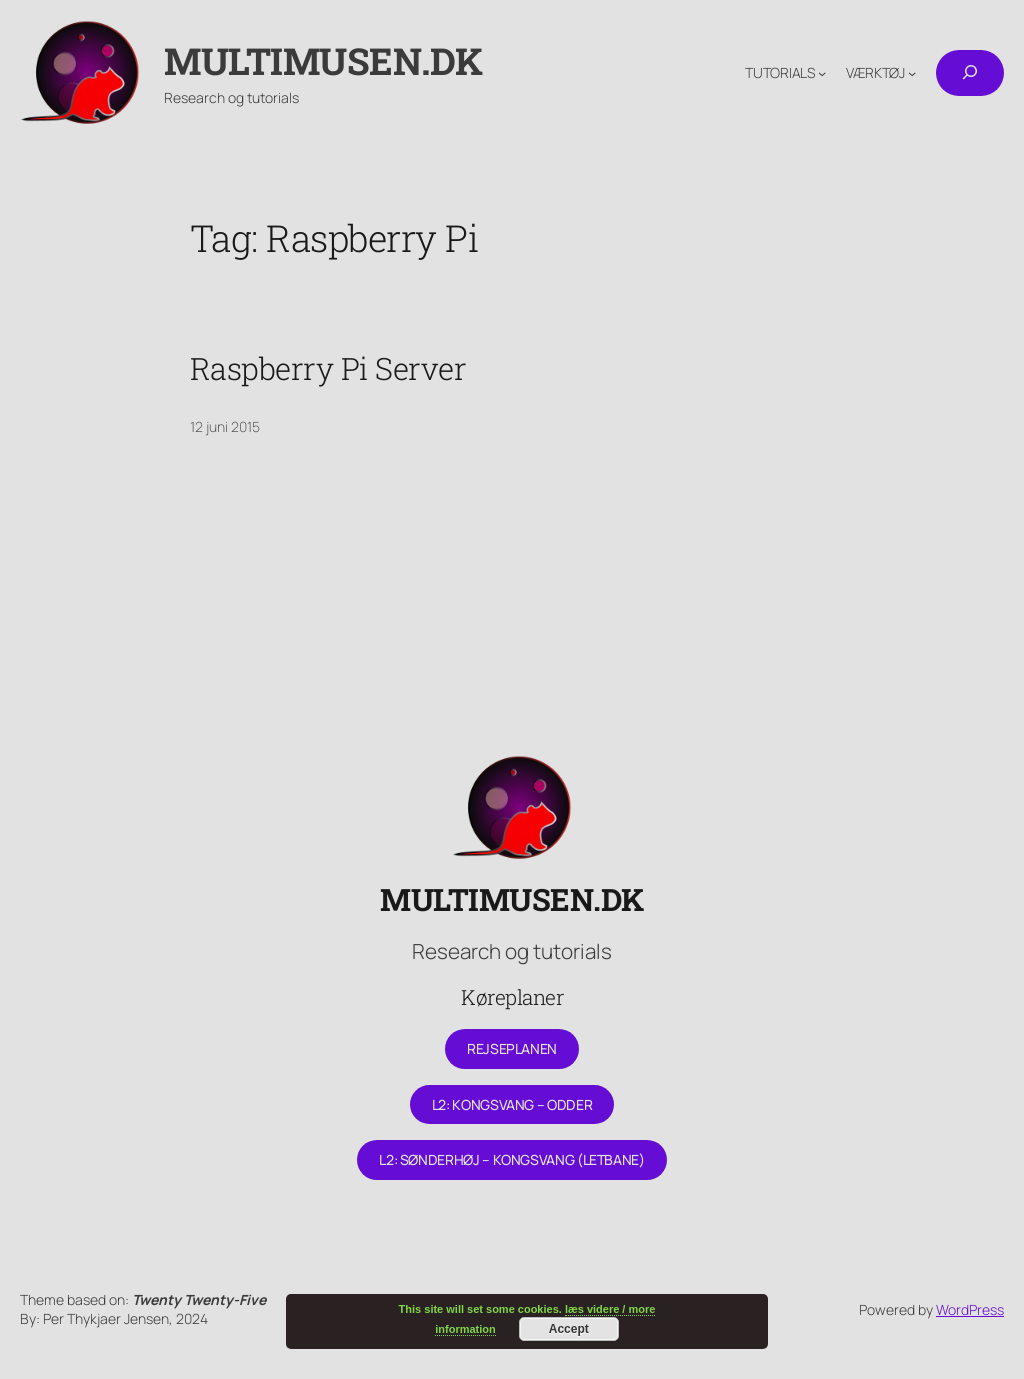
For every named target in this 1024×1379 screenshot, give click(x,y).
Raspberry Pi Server (328, 368)
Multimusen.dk (323, 60)
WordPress (970, 1309)
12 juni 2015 (225, 426)
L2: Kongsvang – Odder (512, 1104)
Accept (569, 1329)
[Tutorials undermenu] (822, 73)
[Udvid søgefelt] (970, 73)
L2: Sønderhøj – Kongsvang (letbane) (511, 1159)
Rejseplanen (512, 1048)
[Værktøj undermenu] (912, 73)
